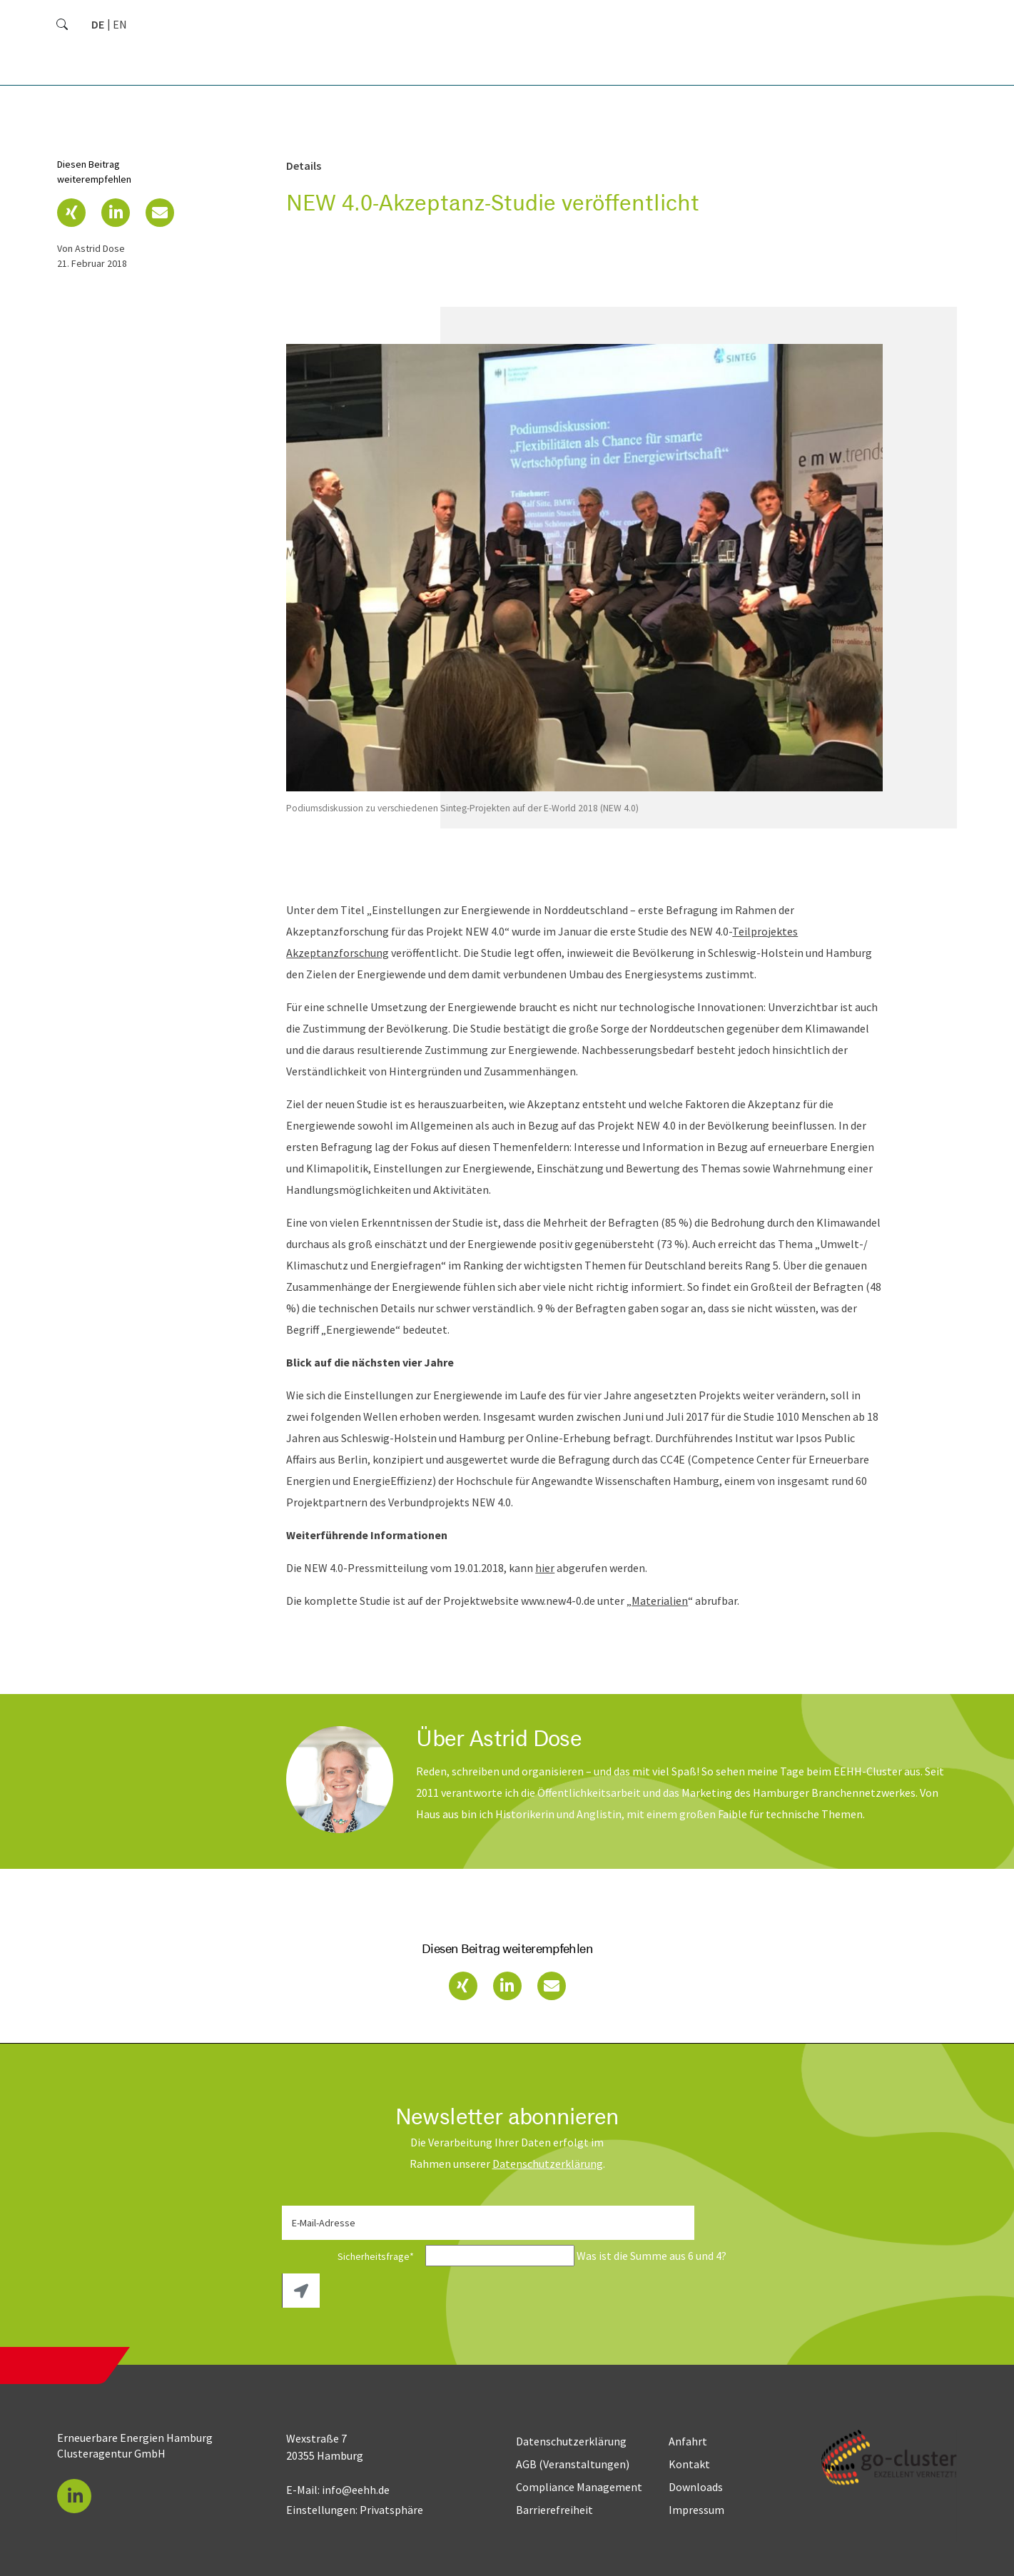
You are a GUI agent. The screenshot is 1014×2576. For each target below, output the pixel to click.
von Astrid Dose (91, 248)
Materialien (660, 1600)
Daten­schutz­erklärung (547, 2163)
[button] (71, 212)
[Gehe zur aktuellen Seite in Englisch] (120, 24)
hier (544, 1568)
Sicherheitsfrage (352, 2256)
